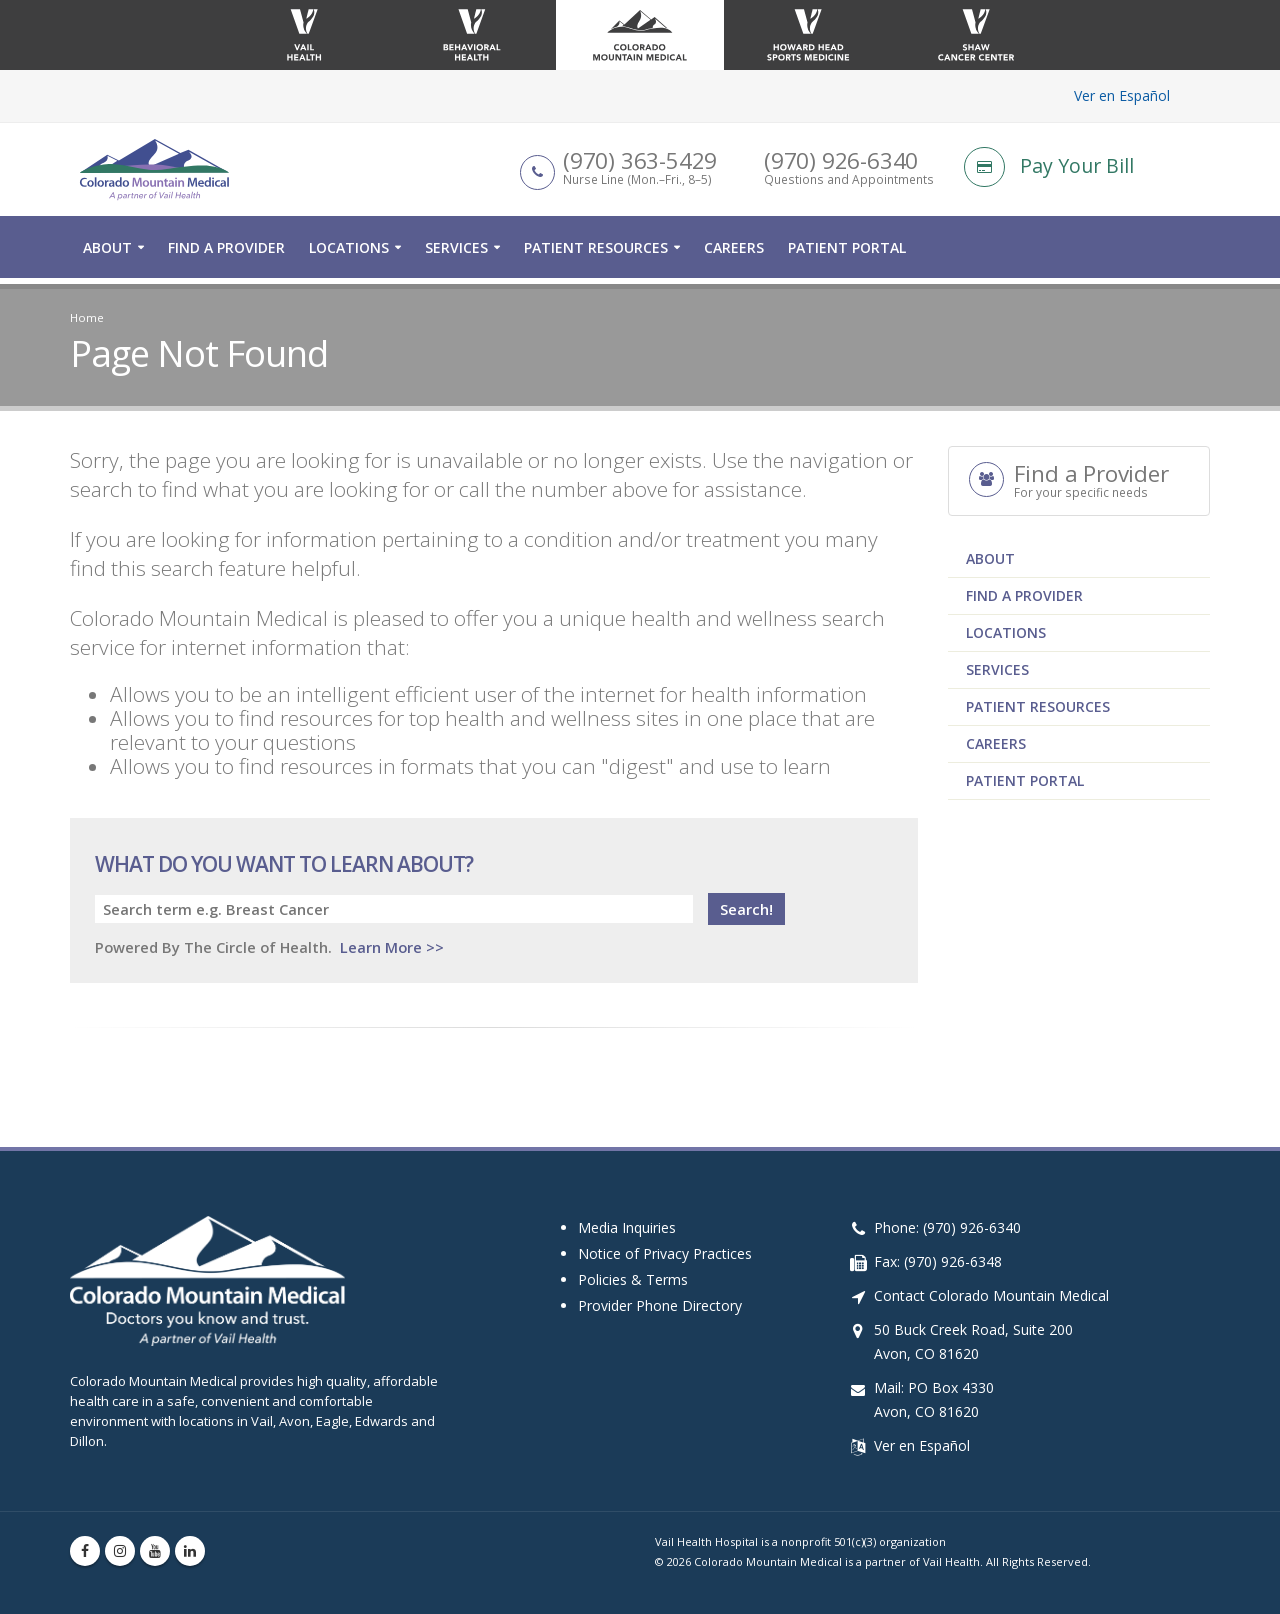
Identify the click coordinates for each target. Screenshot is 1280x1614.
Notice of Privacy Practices (665, 1253)
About (107, 253)
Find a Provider (226, 253)
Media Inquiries (627, 1227)
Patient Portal (847, 253)
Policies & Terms (633, 1279)
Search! (746, 909)
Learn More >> (392, 947)
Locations (349, 253)
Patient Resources (596, 253)
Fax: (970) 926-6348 (938, 1261)
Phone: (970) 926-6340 (947, 1227)
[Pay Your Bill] (1087, 170)
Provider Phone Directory (660, 1305)
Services (456, 253)
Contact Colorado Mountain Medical (991, 1295)
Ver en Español (1122, 95)
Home (87, 317)
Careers (734, 253)
